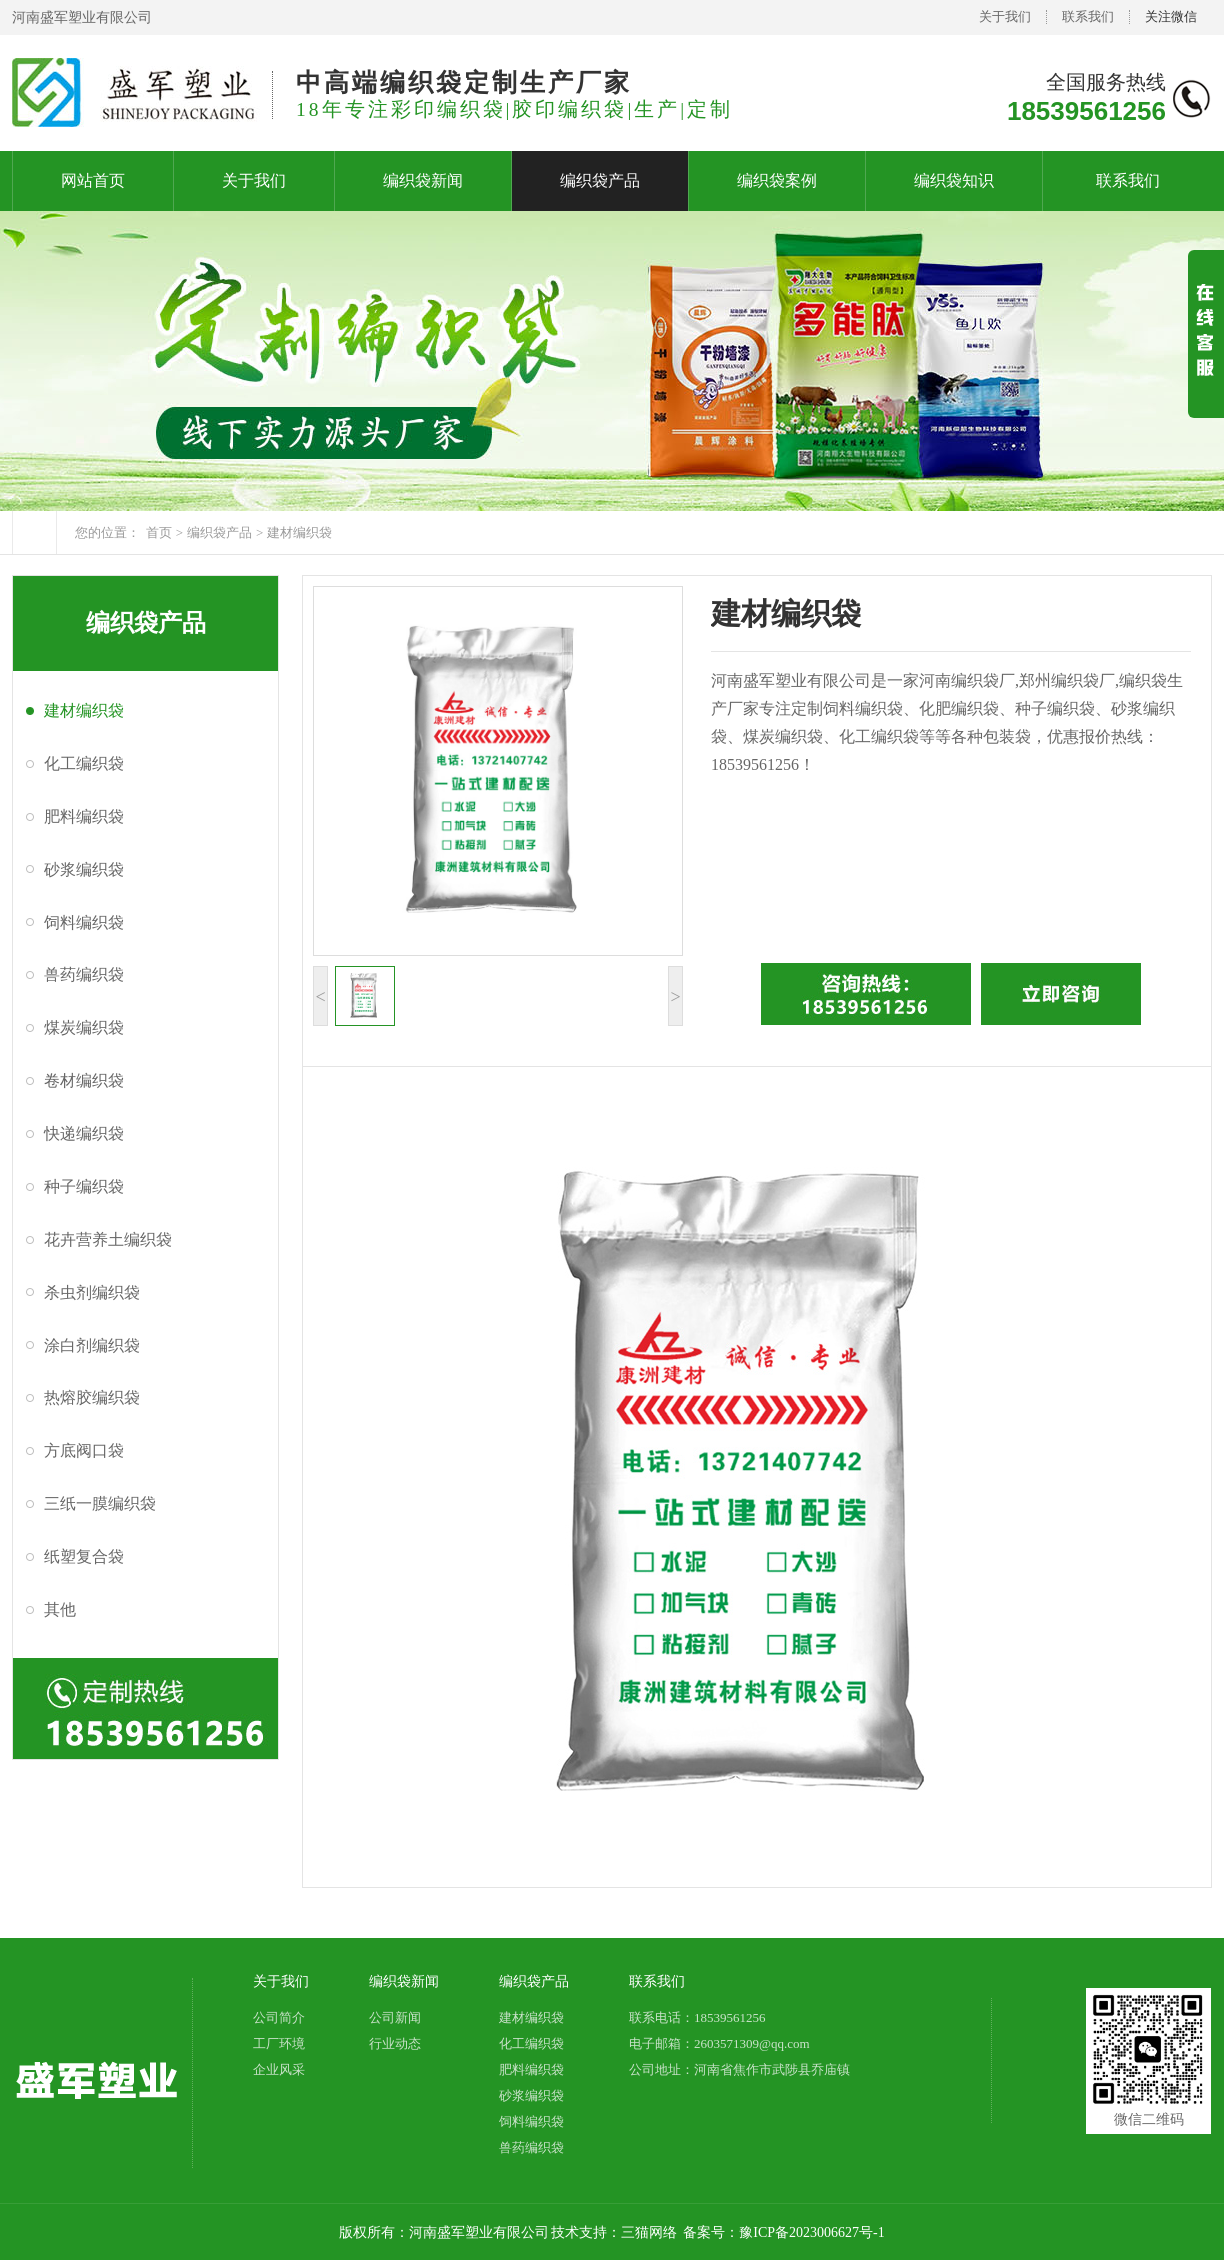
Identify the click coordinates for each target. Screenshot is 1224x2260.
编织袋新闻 (423, 180)
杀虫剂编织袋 (92, 1292)
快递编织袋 (84, 1133)
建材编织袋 (299, 532)
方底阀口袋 (84, 1450)
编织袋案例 (777, 180)
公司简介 (279, 2017)
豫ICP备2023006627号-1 (811, 2232)
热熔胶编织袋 (92, 1397)
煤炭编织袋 (84, 1027)
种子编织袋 (84, 1186)
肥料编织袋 (84, 816)
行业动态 (395, 2043)
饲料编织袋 (84, 922)
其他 (60, 1609)
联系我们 (1088, 16)
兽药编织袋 (84, 974)
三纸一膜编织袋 (100, 1503)
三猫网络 (649, 2232)
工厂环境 (279, 2043)
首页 (159, 532)
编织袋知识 (954, 180)
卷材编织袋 (84, 1080)
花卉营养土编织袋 (108, 1239)
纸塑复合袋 (84, 1556)
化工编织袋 (84, 763)
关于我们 (1005, 16)
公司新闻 (395, 2017)
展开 (1206, 351)
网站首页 (93, 180)
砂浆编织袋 (84, 869)
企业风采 (279, 2069)
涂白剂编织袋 (92, 1345)
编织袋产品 (600, 180)
